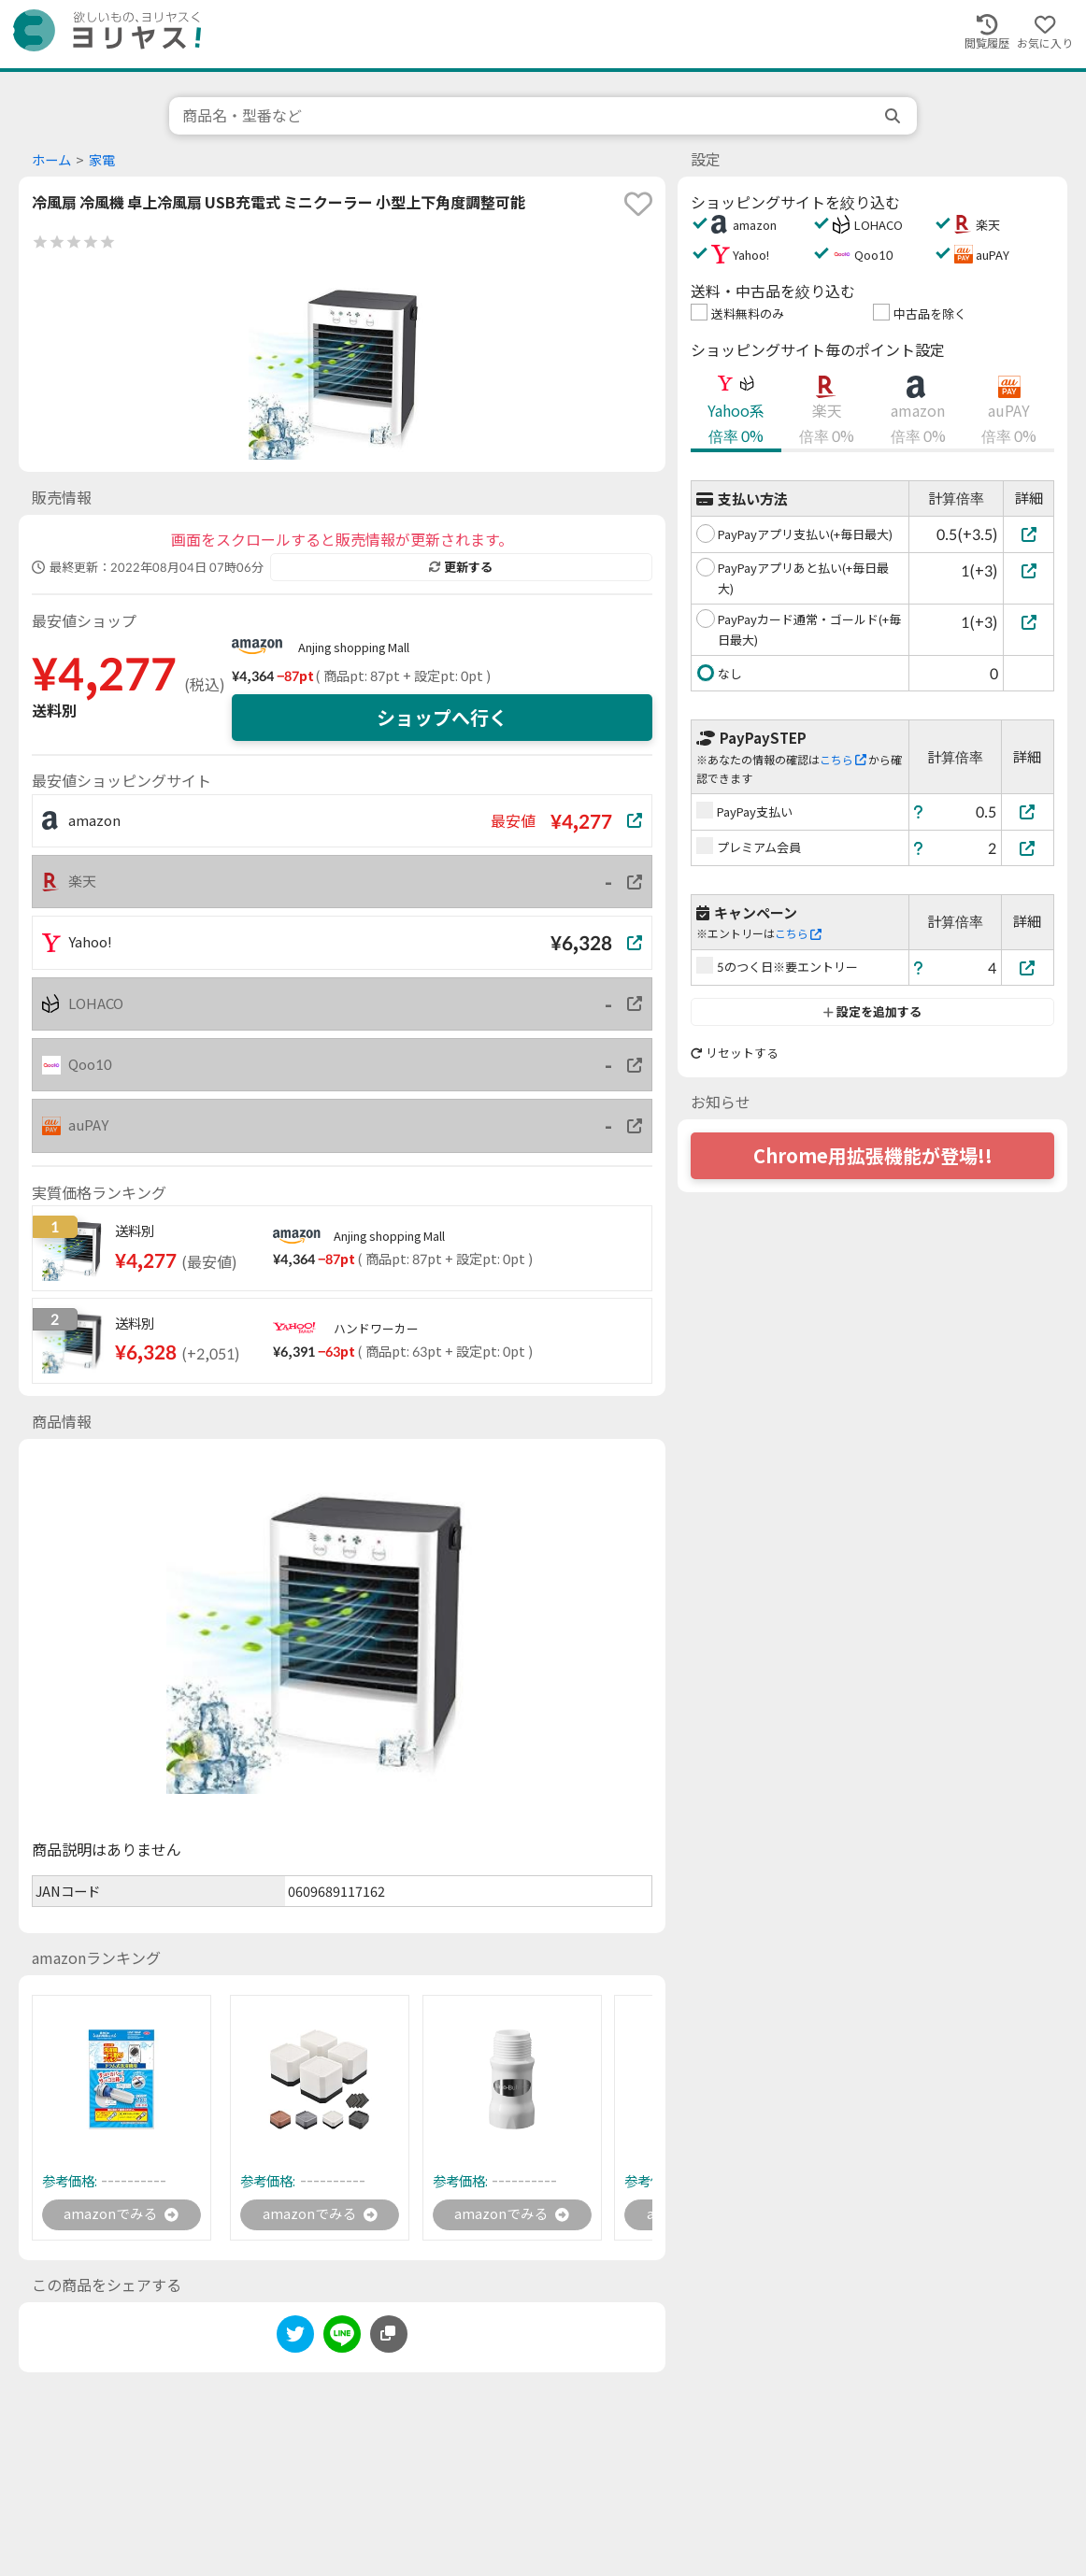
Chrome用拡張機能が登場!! (873, 1156)
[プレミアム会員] (1028, 848)
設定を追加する (872, 1011)
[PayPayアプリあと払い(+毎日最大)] (1028, 570)
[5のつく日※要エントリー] (1028, 967)
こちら (843, 760)
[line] (342, 2339)
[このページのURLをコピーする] (388, 2336)
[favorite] (638, 204)
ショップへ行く (442, 717)
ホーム (51, 160)
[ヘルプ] (918, 811)
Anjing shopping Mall (353, 647)
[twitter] (295, 2339)
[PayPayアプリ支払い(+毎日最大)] (1028, 534)
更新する (461, 567)
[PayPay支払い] (1028, 811)
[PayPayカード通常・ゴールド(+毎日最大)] (1028, 621)
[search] (894, 116)
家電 (102, 160)
